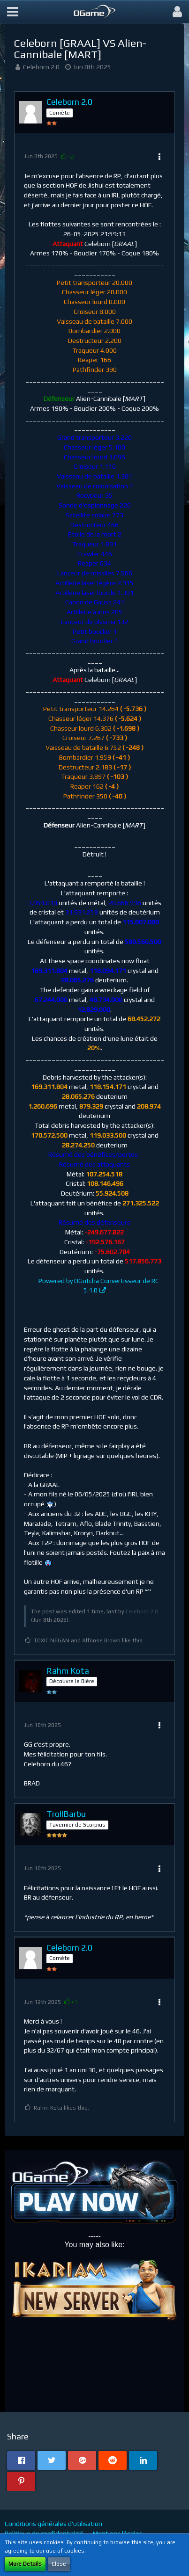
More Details (25, 2564)
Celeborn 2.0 (41, 67)
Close (59, 2564)
